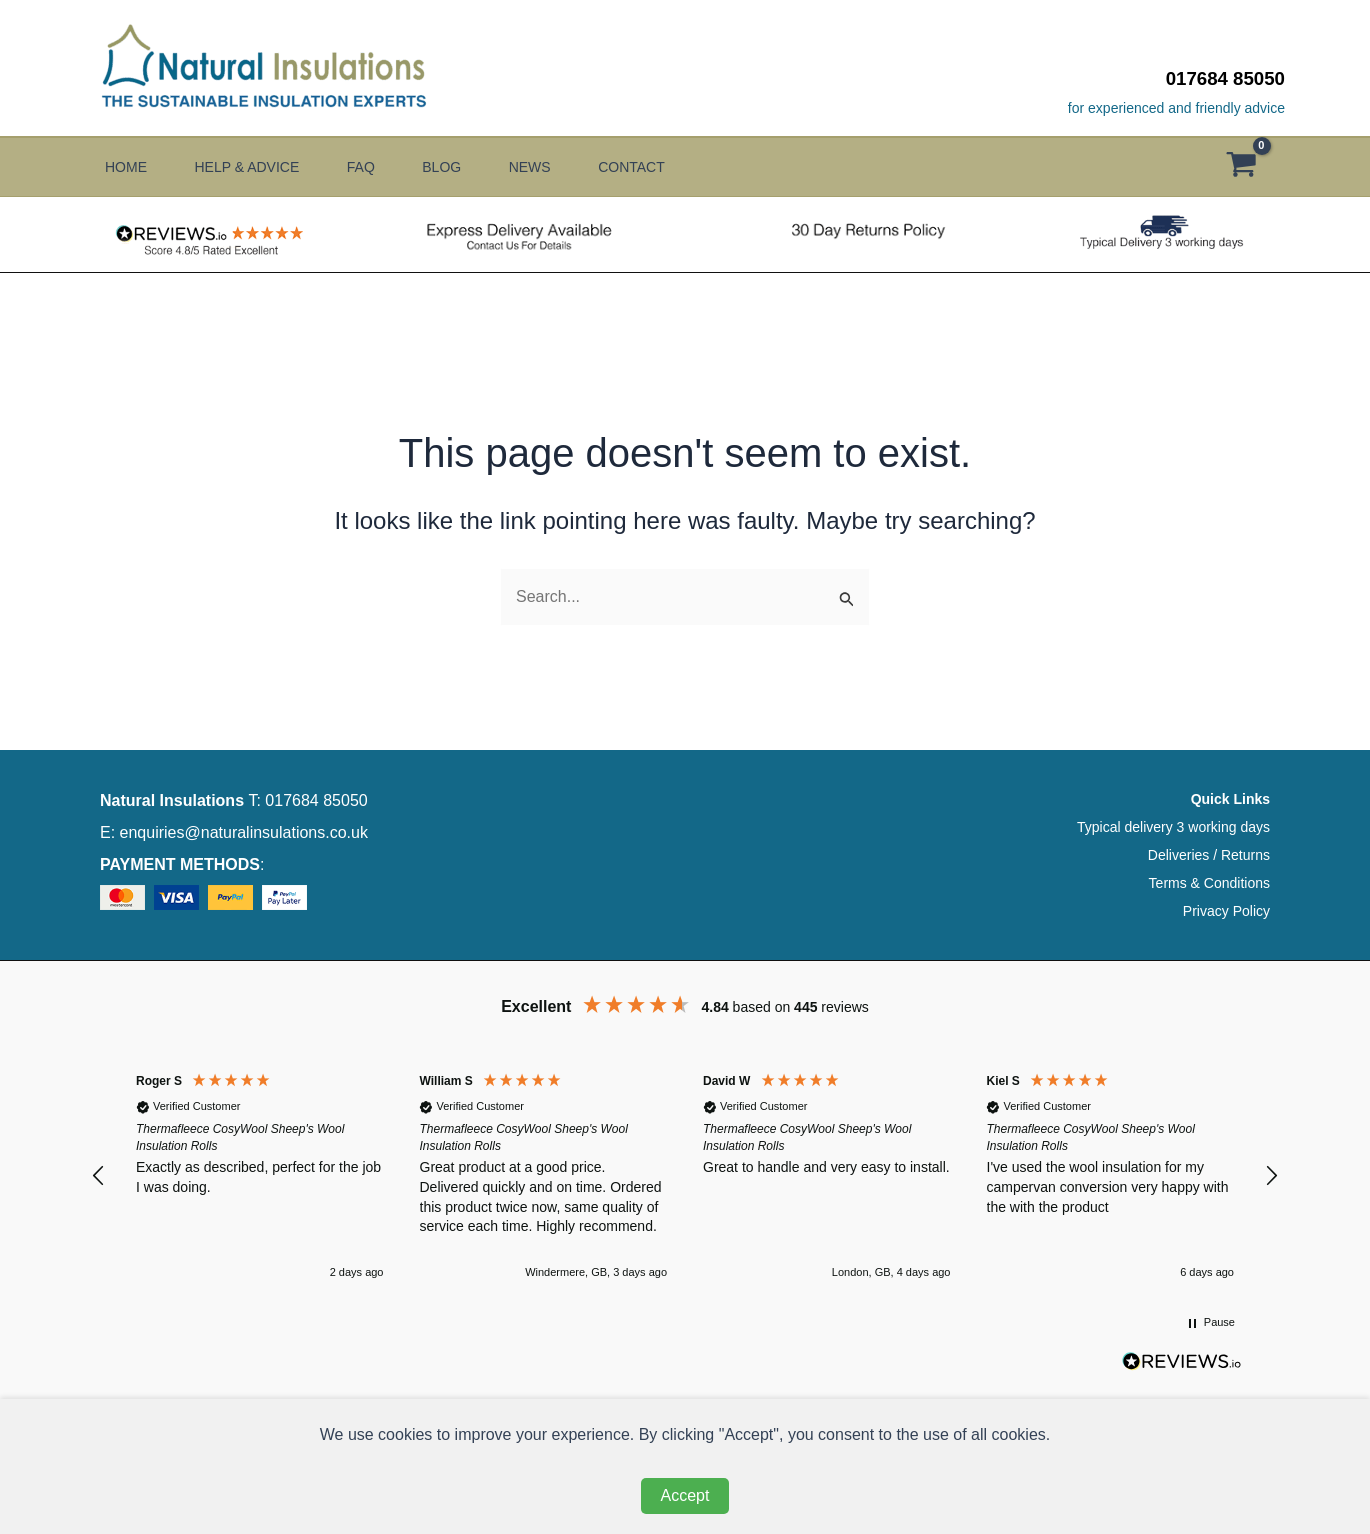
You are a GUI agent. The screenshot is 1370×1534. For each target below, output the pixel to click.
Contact (669, 167)
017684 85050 (1225, 78)
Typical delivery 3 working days (1173, 827)
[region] (685, 1175)
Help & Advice (254, 167)
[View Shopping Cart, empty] (1251, 167)
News (560, 167)
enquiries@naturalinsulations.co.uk (244, 832)
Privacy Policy (1226, 911)
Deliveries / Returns (1209, 855)
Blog (464, 167)
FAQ (376, 167)
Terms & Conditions (1209, 883)
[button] (99, 1176)
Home (126, 167)
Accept (685, 1495)
